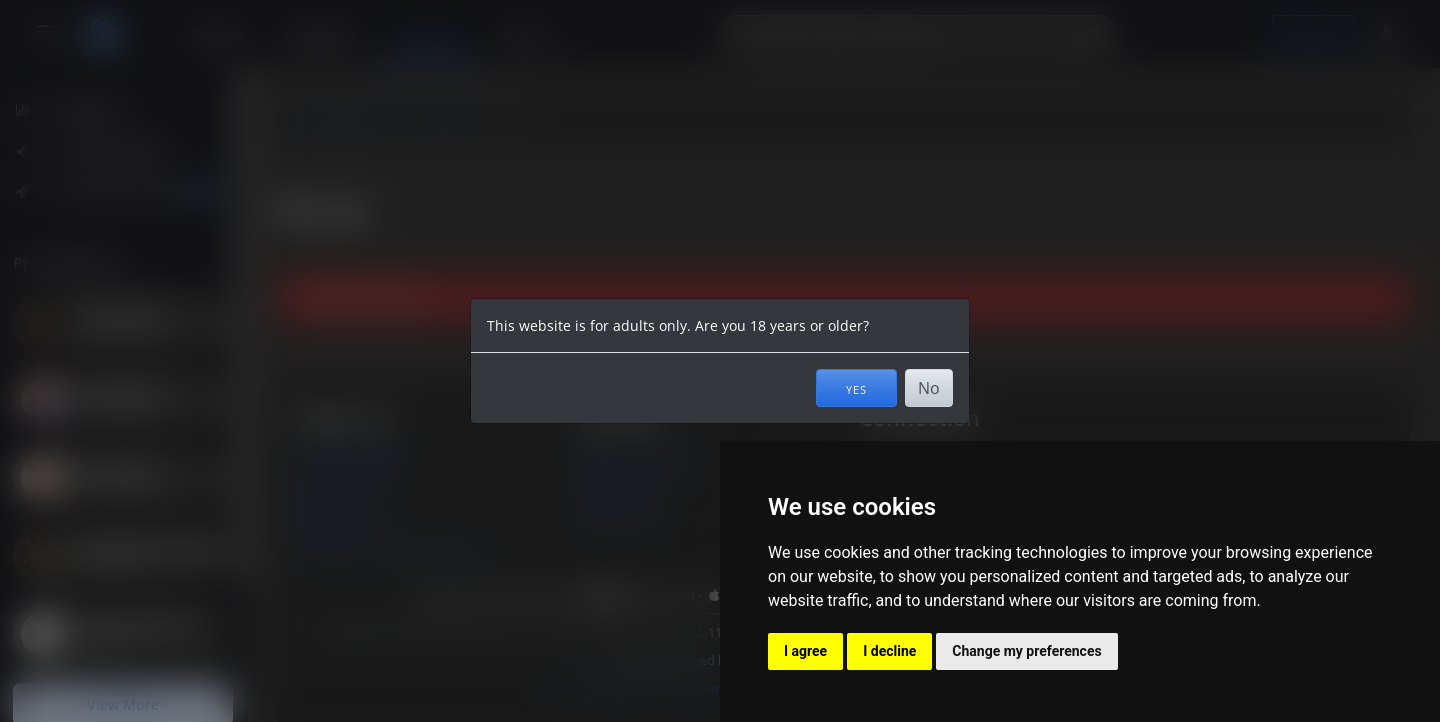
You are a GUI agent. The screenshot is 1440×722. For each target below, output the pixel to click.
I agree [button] (805, 651)
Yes (856, 388)
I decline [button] (889, 651)
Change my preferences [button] (1026, 651)
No (929, 388)
